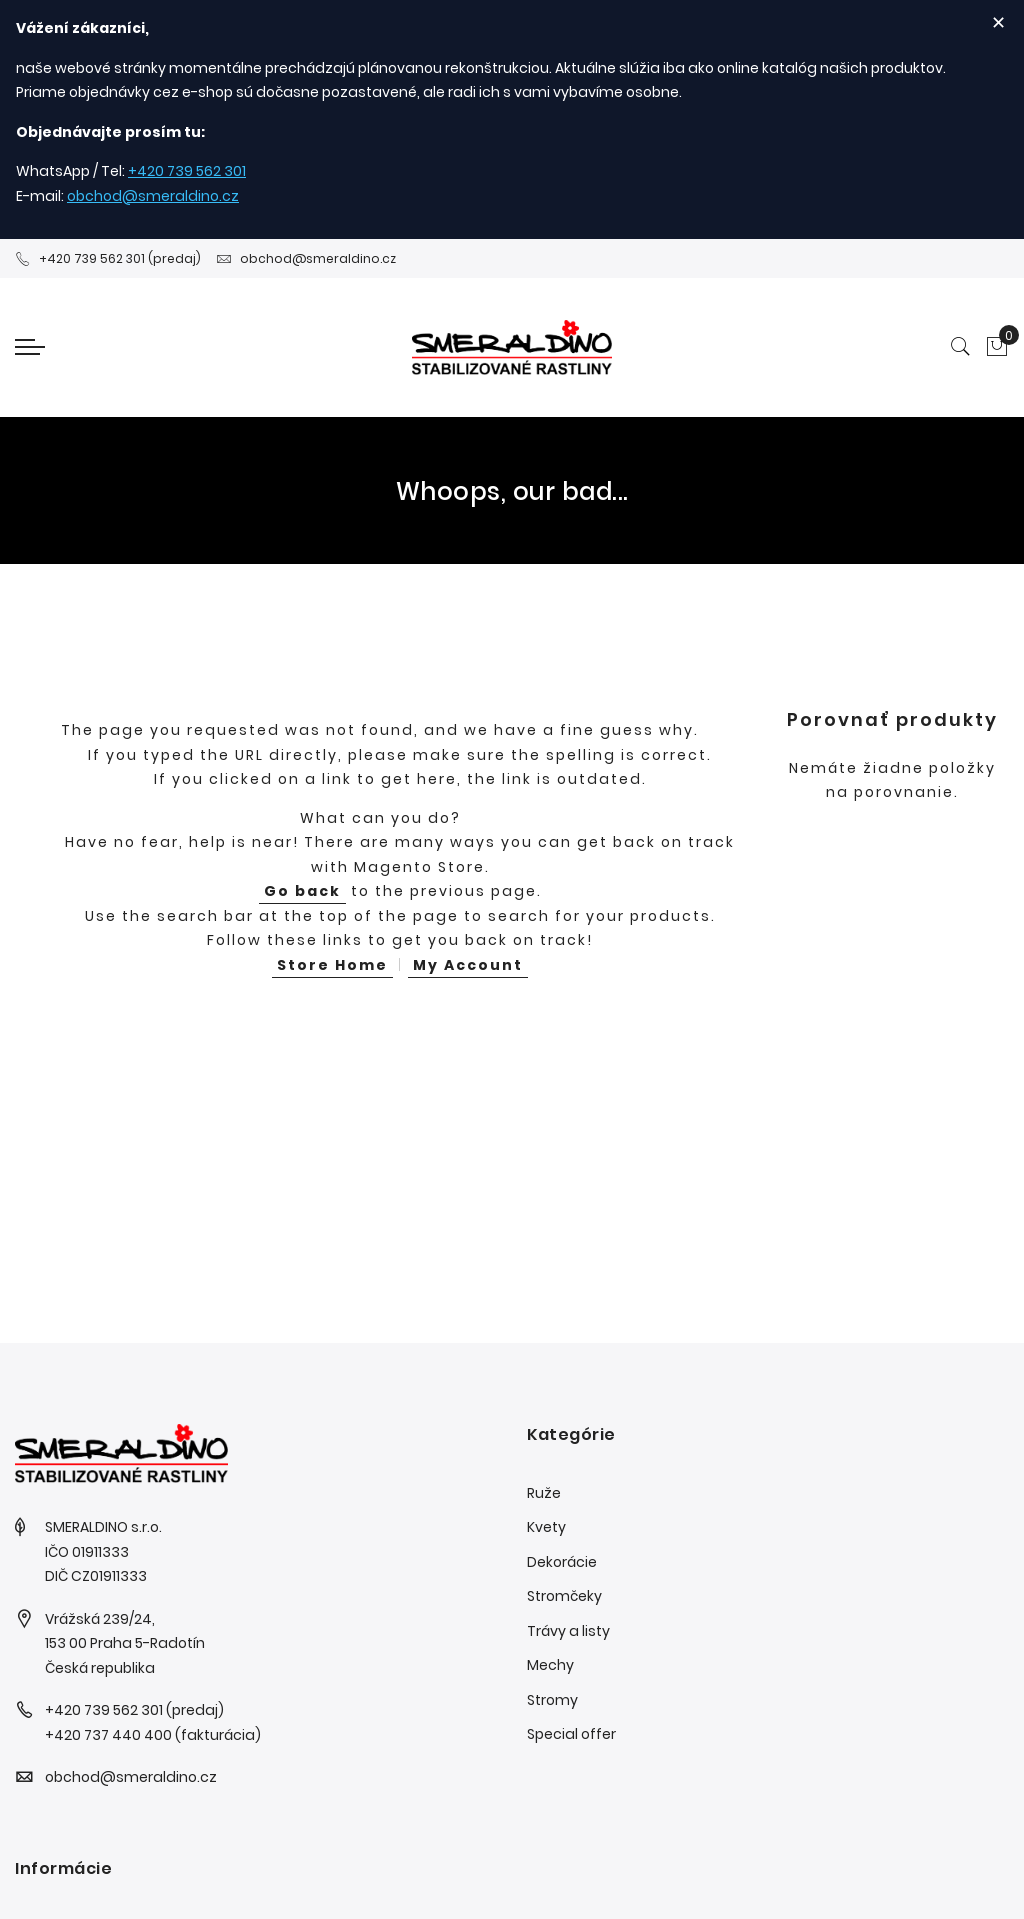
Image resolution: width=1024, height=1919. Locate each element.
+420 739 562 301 (187, 171)
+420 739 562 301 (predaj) (108, 258)
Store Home (332, 965)
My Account (468, 965)
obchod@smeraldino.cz (153, 196)
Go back (302, 891)
